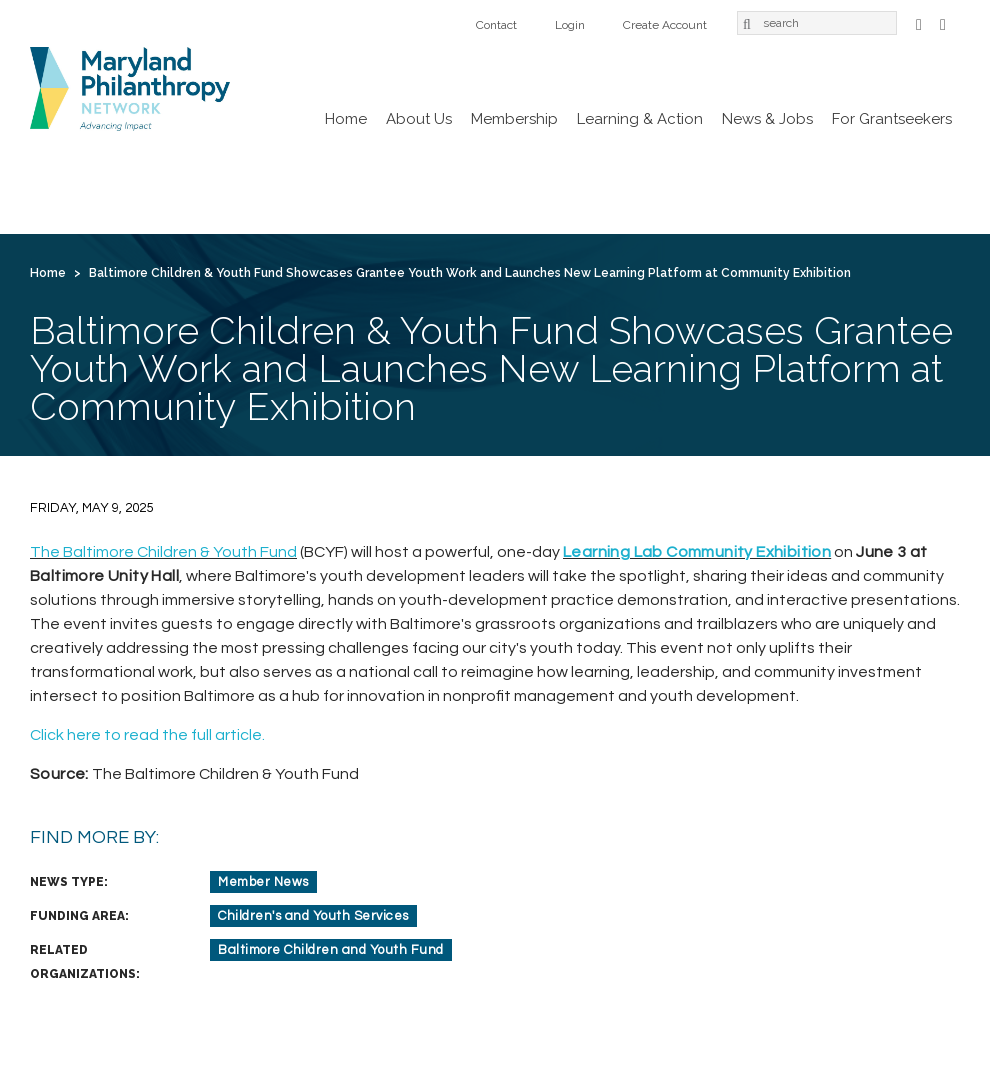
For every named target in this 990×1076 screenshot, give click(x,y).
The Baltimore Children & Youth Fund (163, 552)
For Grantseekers (892, 119)
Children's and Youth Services (313, 916)
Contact (496, 25)
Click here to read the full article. (147, 735)
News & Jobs (767, 119)
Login (570, 25)
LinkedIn (943, 22)
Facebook (919, 22)
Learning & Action (640, 119)
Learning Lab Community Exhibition (697, 552)
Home (346, 119)
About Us (419, 119)
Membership (514, 119)
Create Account (665, 25)
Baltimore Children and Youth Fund (331, 950)
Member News (263, 882)
